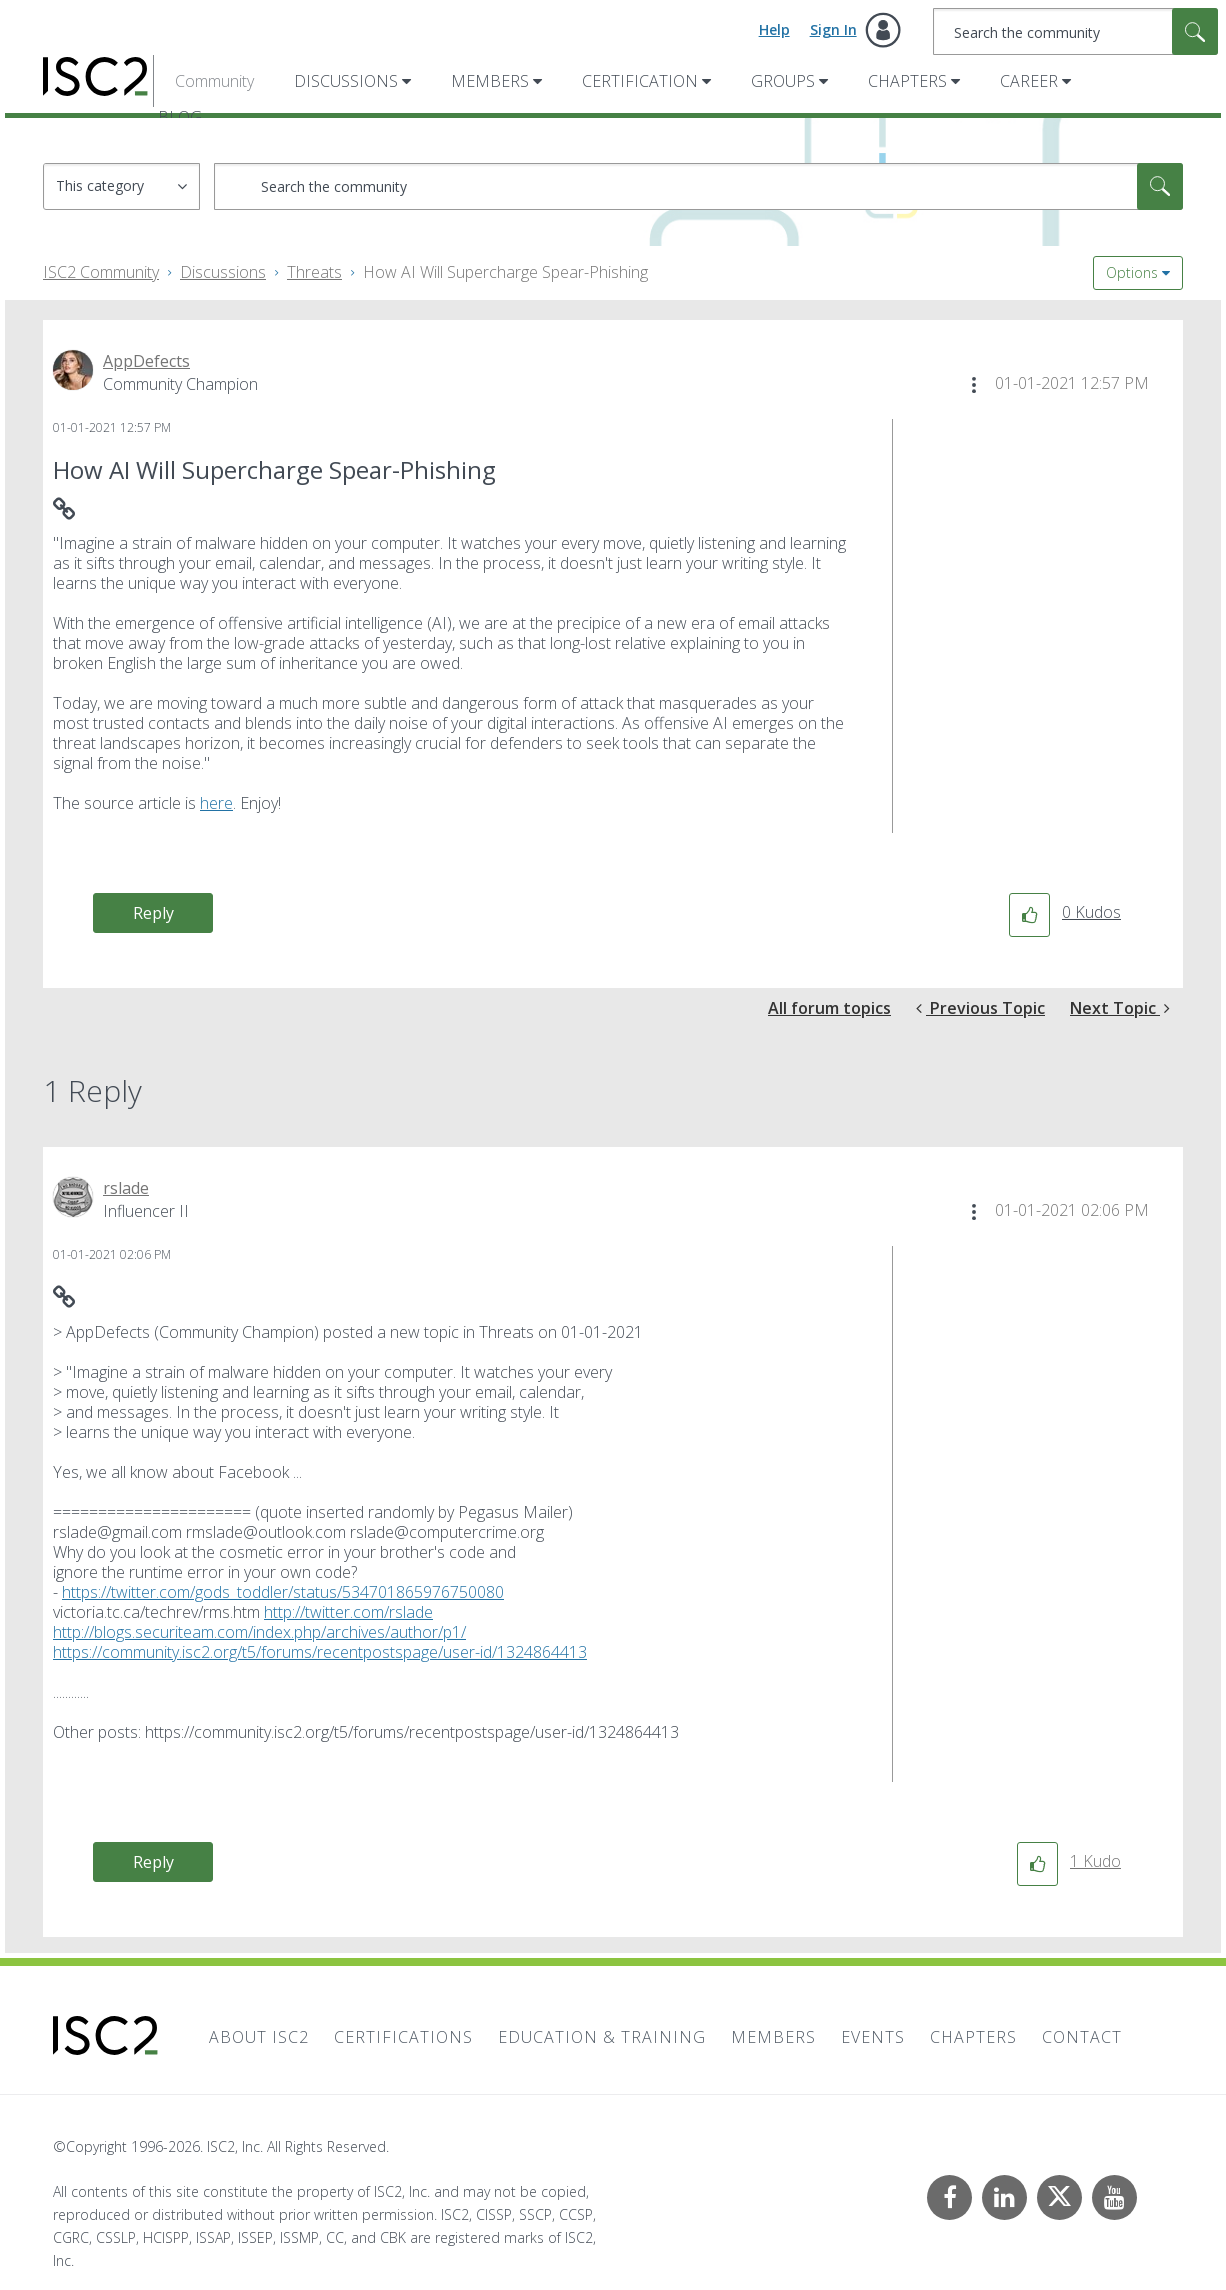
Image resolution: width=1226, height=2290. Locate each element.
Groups (783, 81)
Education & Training (602, 2037)
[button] (974, 385)
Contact (1082, 2037)
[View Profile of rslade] (126, 1188)
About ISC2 (259, 2037)
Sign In (833, 29)
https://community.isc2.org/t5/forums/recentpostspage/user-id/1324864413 (320, 1652)
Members (490, 81)
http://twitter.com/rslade (348, 1612)
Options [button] (1132, 272)
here (216, 803)
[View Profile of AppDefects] (146, 361)
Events (873, 2037)
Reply (153, 913)
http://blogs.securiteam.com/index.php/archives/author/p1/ (259, 1632)
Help (774, 29)
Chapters (907, 81)
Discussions (346, 81)
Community (214, 81)
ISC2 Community (101, 272)
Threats (314, 272)
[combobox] (1075, 31)
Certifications (403, 2037)
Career (1029, 81)
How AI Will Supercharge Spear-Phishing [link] (505, 272)
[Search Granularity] (121, 186)
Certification (640, 81)
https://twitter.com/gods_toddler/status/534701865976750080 (283, 1592)
